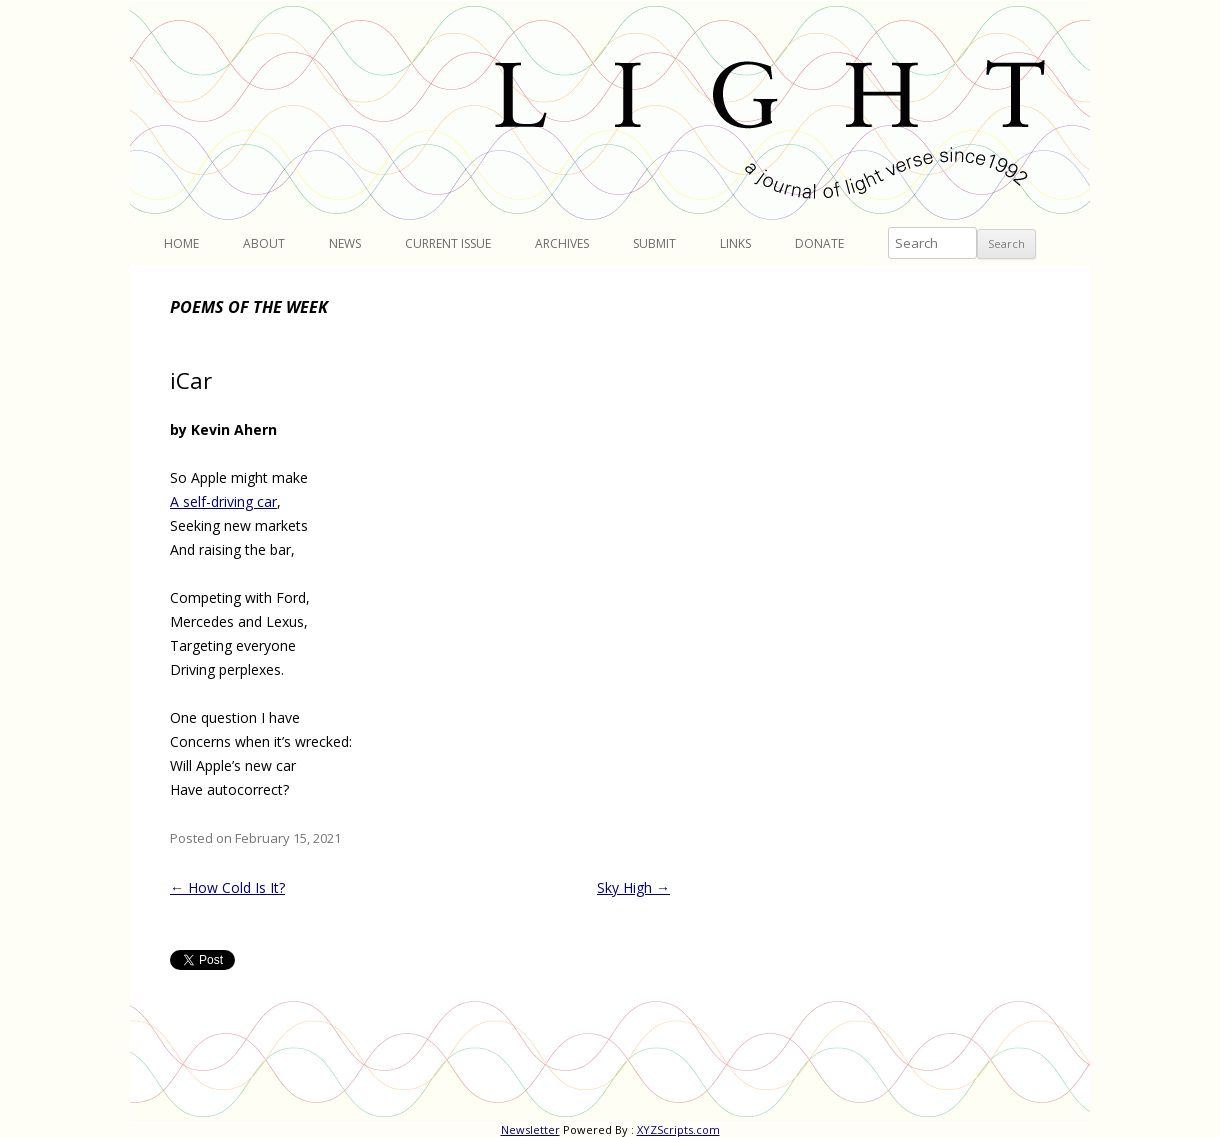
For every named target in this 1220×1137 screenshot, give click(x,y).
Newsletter (530, 1129)
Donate (819, 243)
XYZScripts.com (678, 1129)
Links (735, 243)
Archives (562, 243)
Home (181, 243)
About (264, 243)
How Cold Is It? (227, 887)
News (345, 243)
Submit (654, 243)
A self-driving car (223, 501)
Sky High (633, 887)
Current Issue (448, 243)
